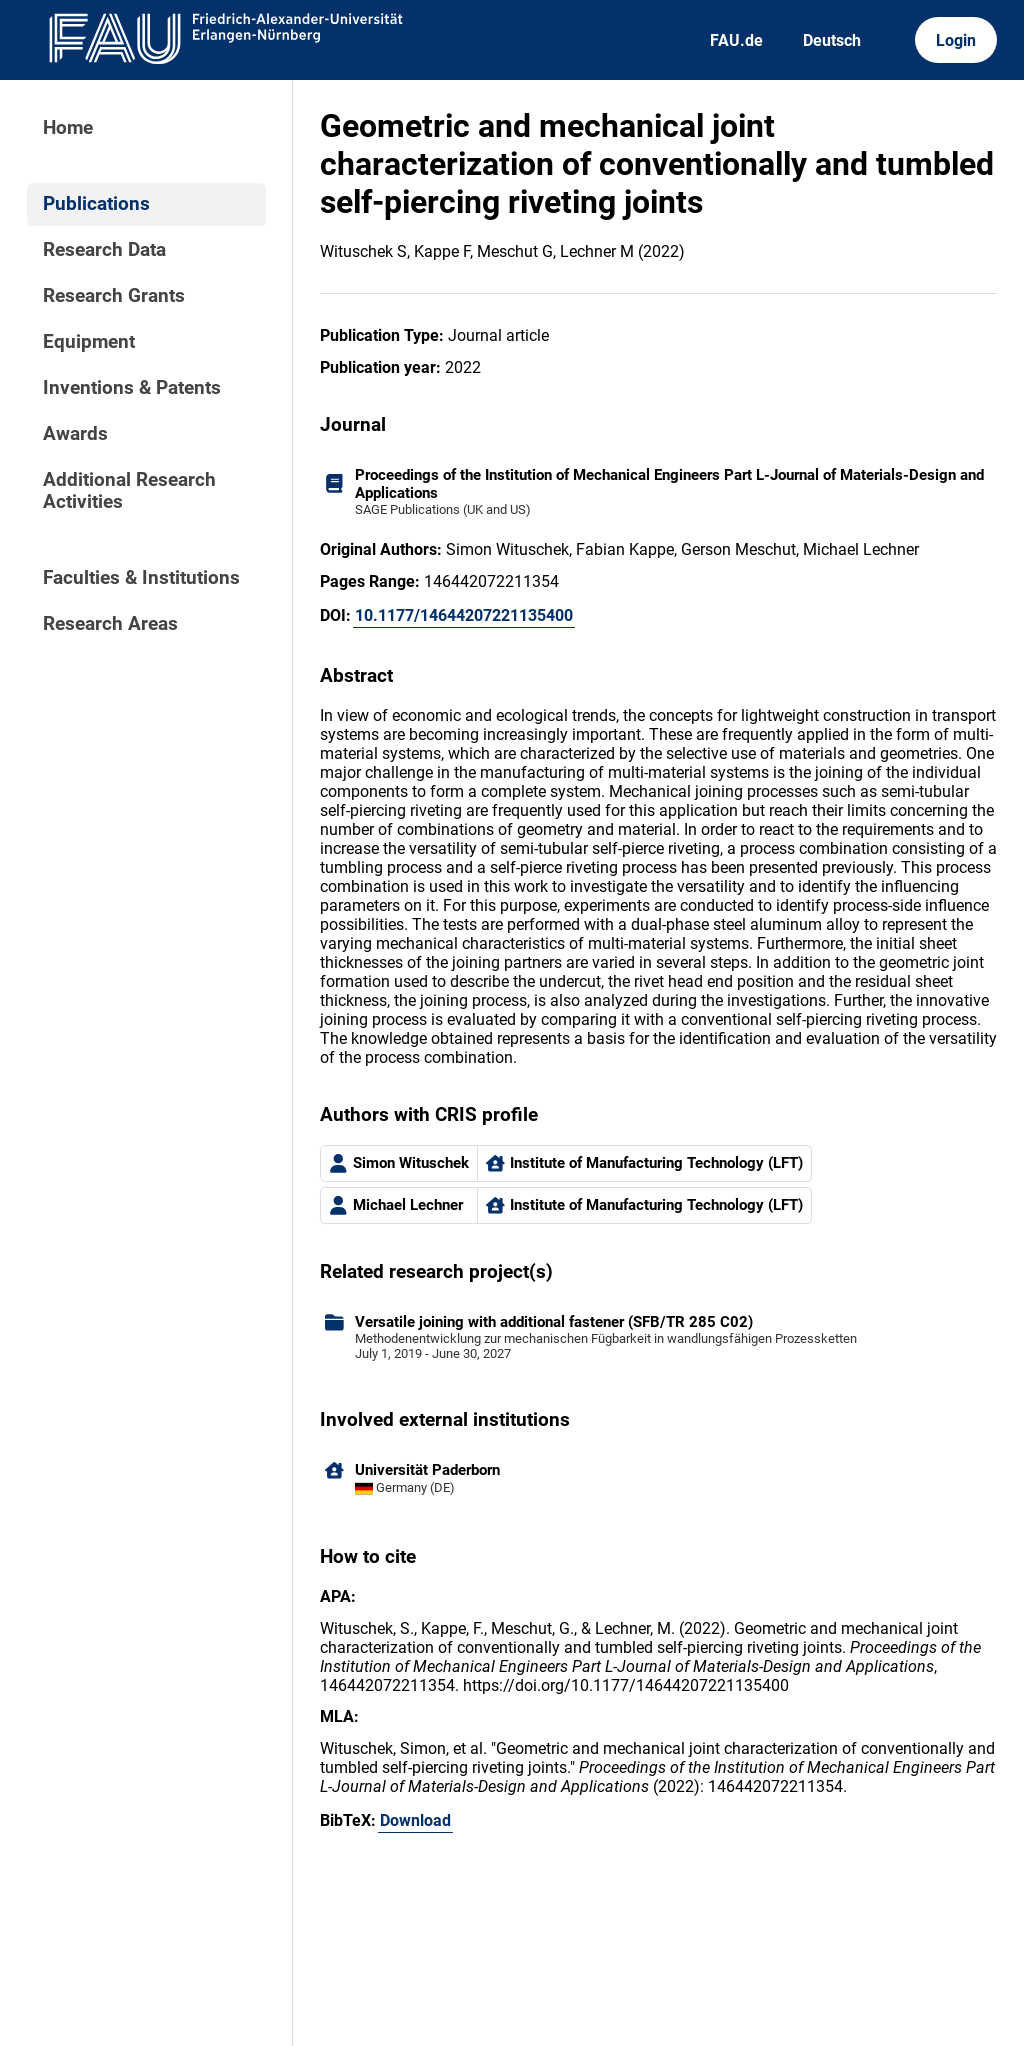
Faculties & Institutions (141, 578)
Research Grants (114, 296)
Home (68, 128)
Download (415, 1820)
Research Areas (110, 624)
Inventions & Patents (132, 388)
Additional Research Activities (129, 491)
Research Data (104, 250)
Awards (75, 434)
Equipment (89, 342)
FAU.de (736, 40)
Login (956, 40)
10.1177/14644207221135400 (464, 615)
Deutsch (832, 40)
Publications (96, 204)
